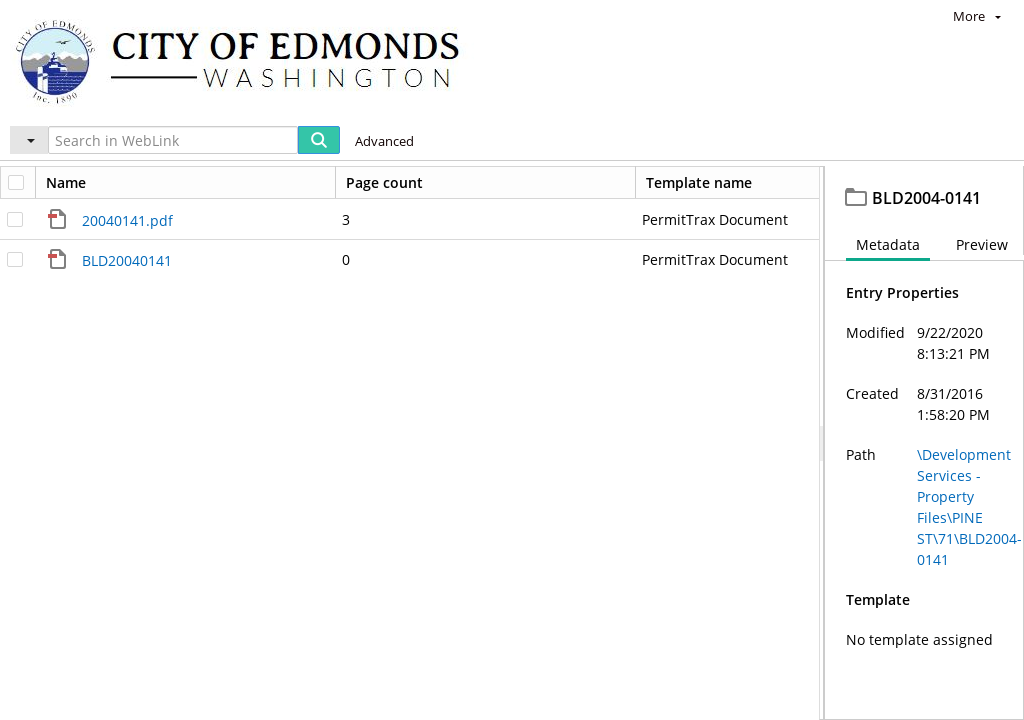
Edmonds (76, 185)
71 (568, 185)
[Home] (247, 60)
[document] (924, 465)
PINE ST (495, 185)
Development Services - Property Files (289, 185)
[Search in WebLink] (173, 140)
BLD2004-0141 (651, 185)
